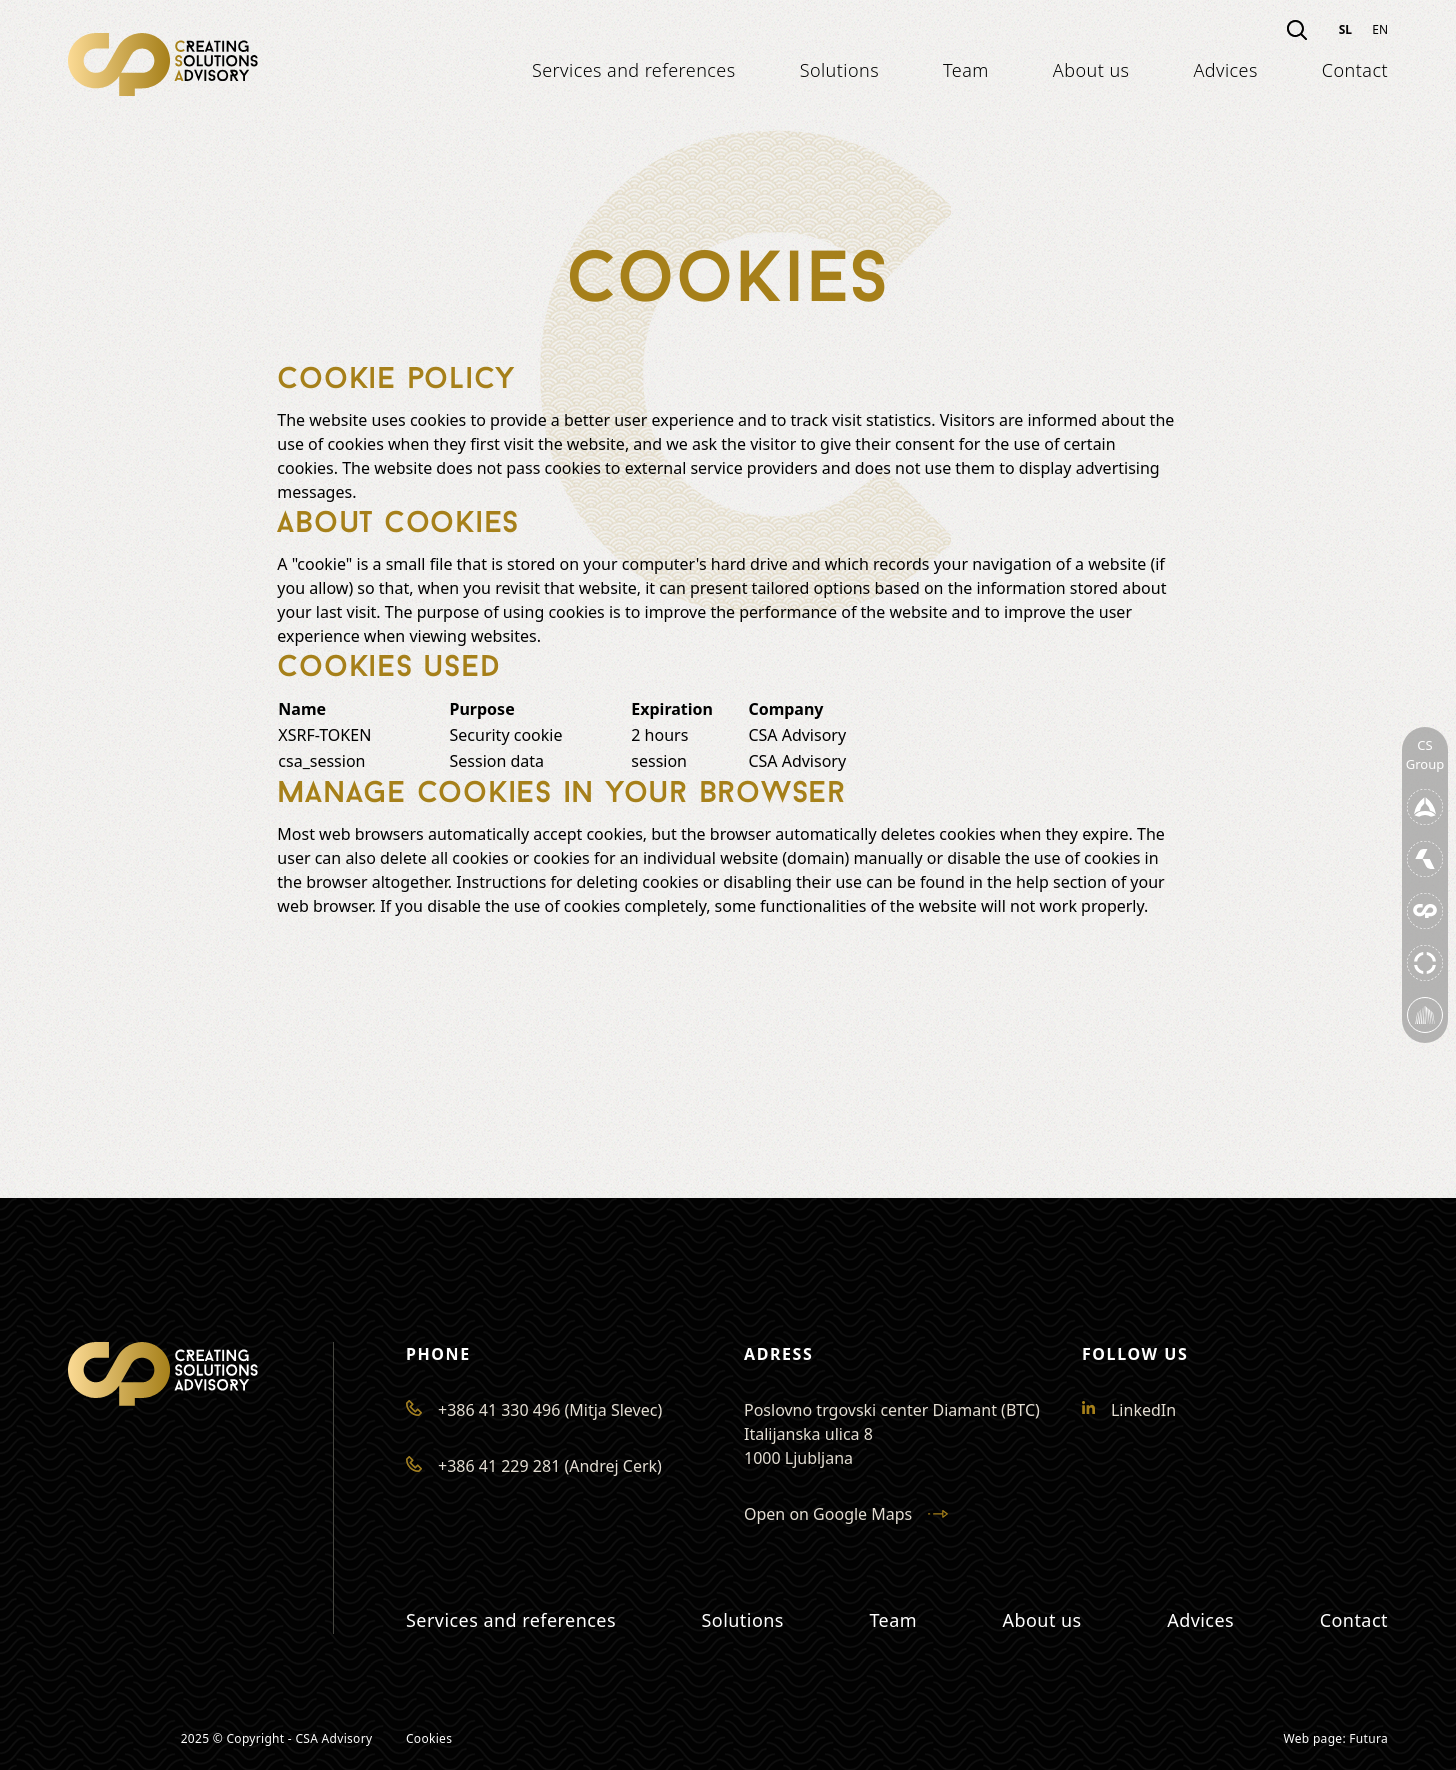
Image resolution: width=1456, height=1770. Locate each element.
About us (1091, 70)
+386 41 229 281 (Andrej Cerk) (534, 1466)
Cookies (429, 1738)
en (1380, 29)
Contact (1355, 70)
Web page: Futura (1336, 1738)
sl (1345, 29)
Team (966, 70)
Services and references (634, 70)
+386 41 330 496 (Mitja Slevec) (534, 1410)
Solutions (839, 70)
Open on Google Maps (846, 1514)
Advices (1225, 70)
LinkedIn (1129, 1410)
